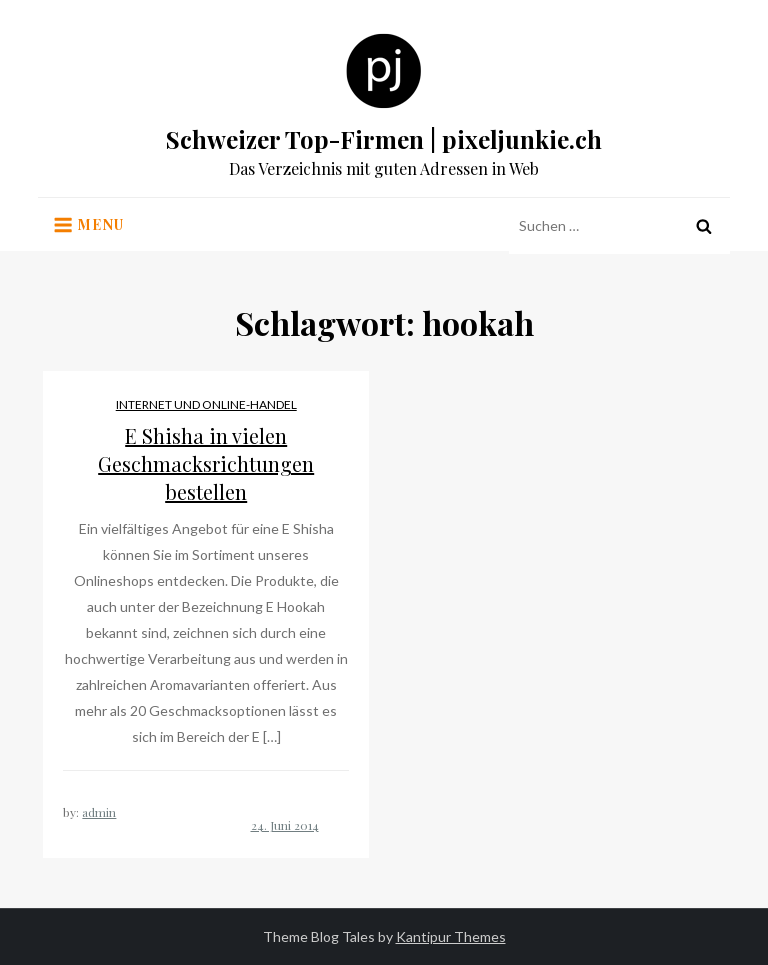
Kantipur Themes (451, 936)
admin (99, 812)
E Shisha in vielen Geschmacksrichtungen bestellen (206, 463)
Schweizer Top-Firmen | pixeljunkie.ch (384, 139)
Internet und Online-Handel (206, 404)
